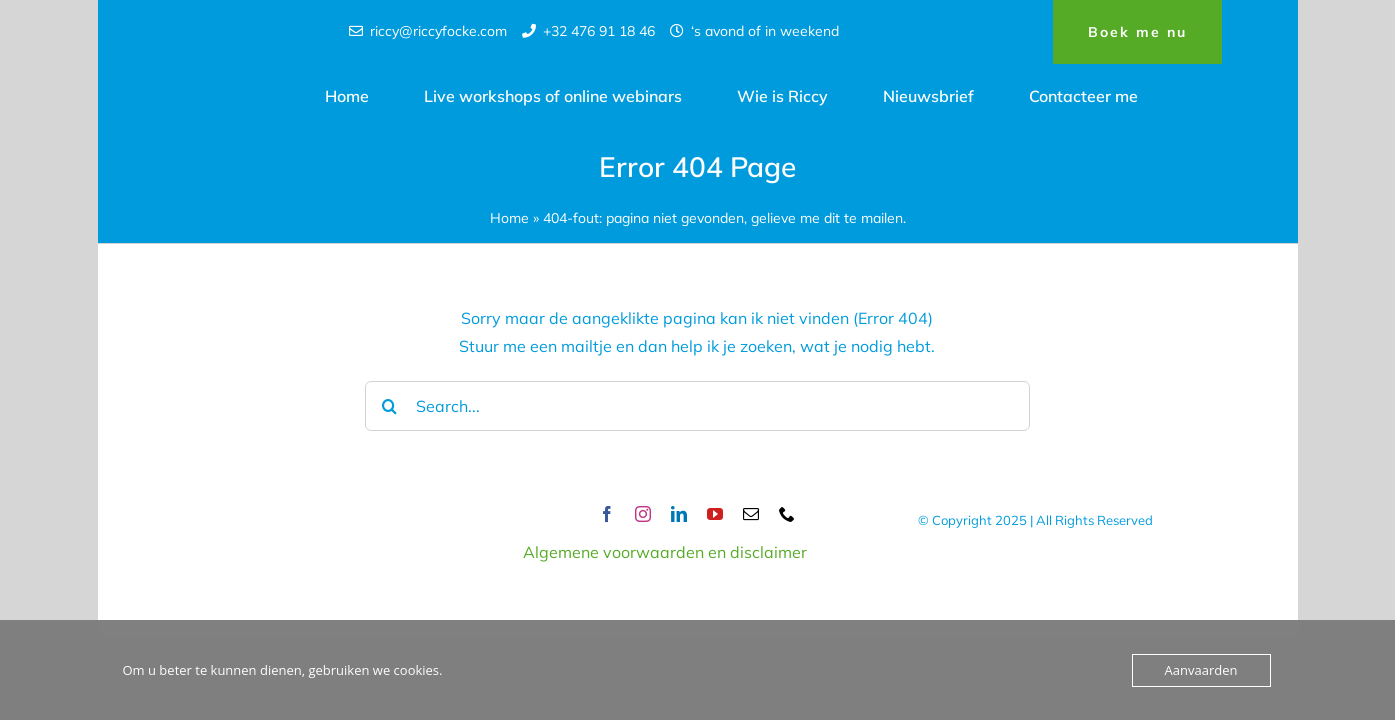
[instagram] (643, 514)
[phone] (787, 514)
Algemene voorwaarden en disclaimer (665, 552)
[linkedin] (679, 514)
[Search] (390, 406)
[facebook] (607, 514)
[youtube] (715, 514)
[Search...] (698, 406)
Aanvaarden (1201, 670)
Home (509, 218)
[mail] (751, 514)
